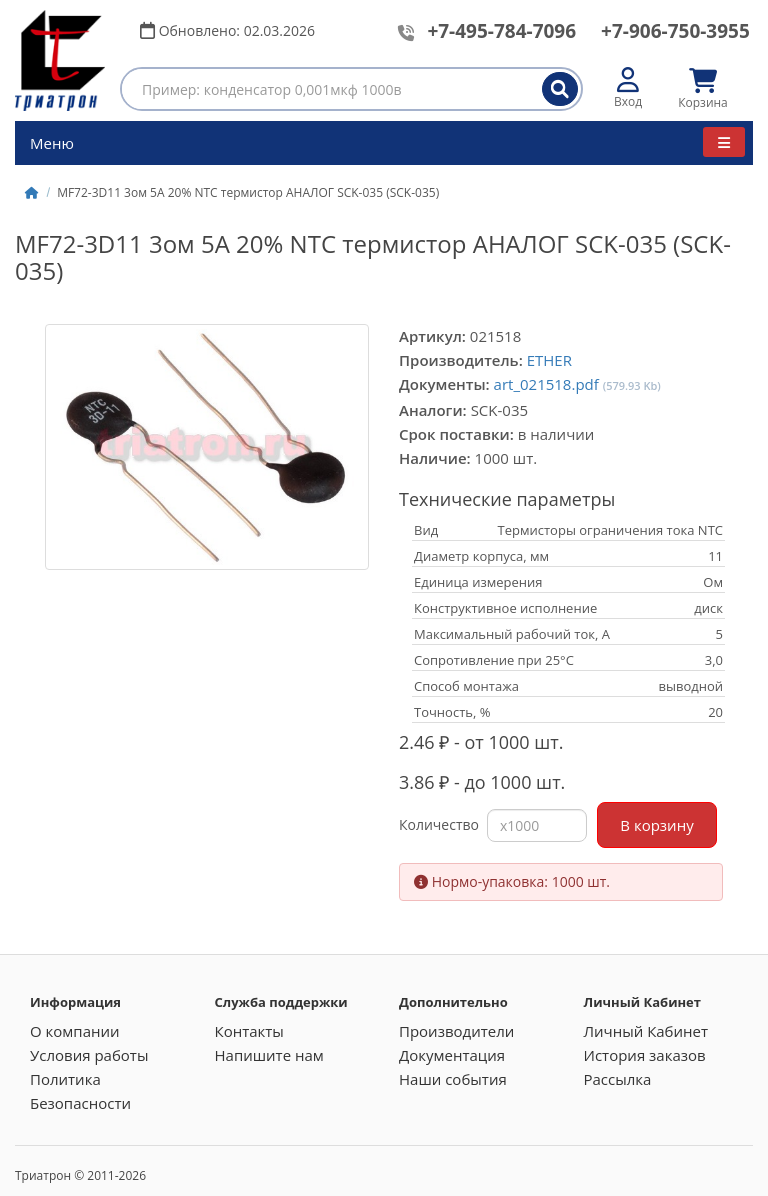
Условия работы (89, 1055)
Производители (456, 1031)
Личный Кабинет (646, 1031)
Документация (452, 1055)
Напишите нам (269, 1055)
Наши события (453, 1079)
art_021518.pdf (546, 384)
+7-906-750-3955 (675, 31)
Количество (439, 824)
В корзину (656, 825)
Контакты (249, 1031)
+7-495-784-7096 (501, 31)
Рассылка (618, 1079)
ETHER (549, 360)
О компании (75, 1031)
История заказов (645, 1055)
